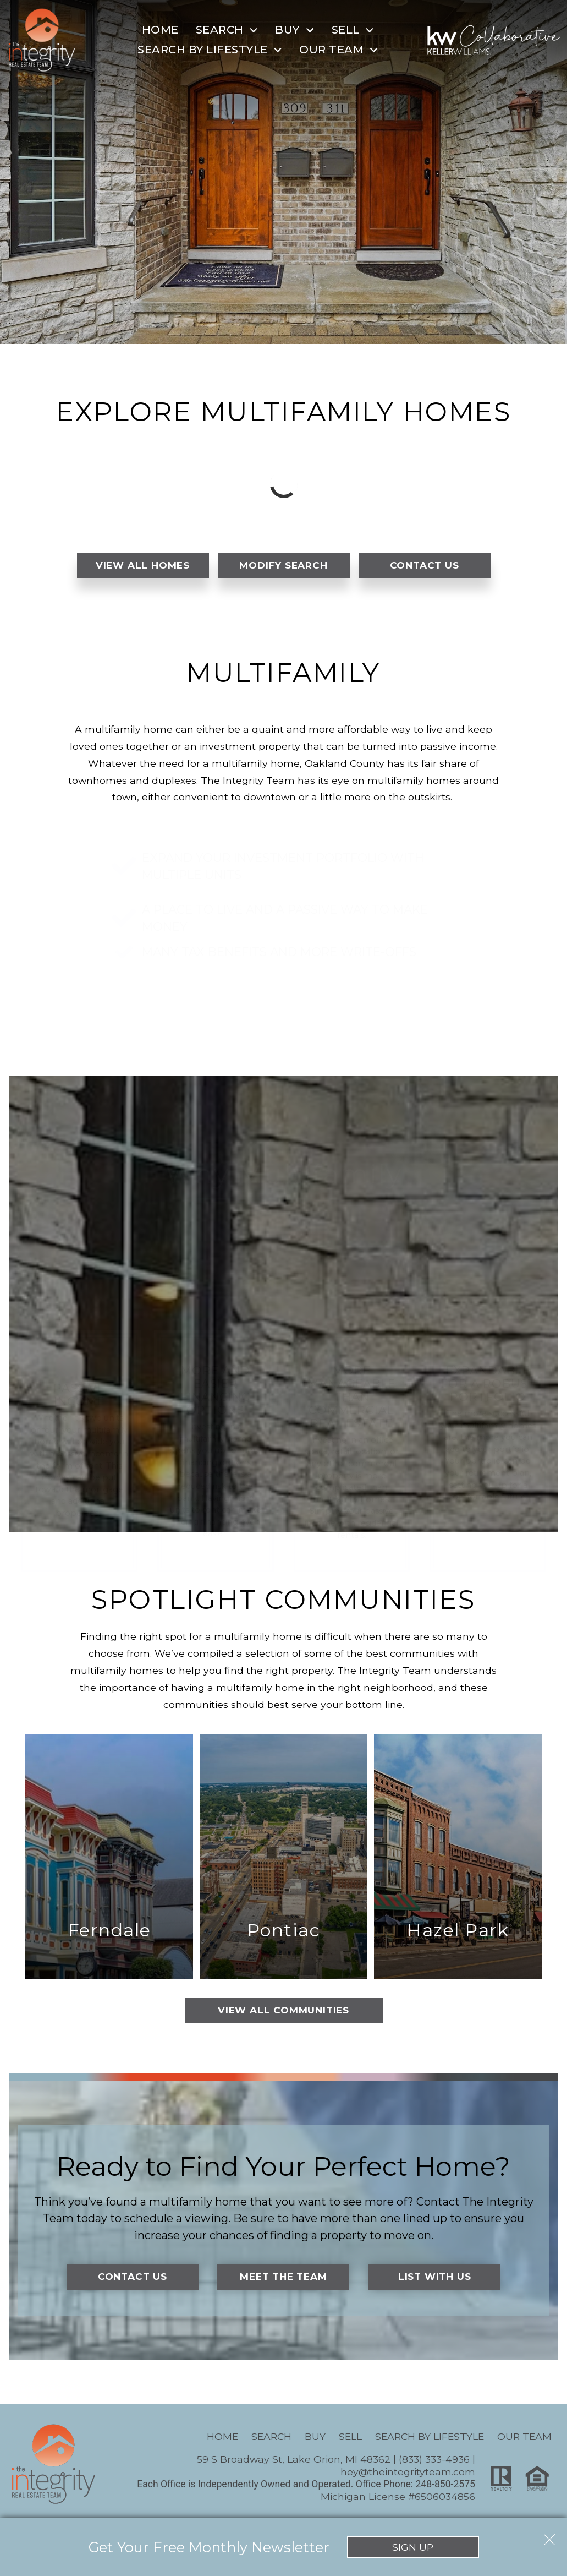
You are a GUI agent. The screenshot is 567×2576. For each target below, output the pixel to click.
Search (271, 2440)
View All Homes (142, 565)
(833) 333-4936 (434, 2463)
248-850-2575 (445, 2488)
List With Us (434, 2280)
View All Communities (283, 2014)
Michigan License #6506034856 (398, 2501)
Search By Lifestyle (429, 2440)
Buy (315, 2440)
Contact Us (424, 565)
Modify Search (283, 565)
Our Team (524, 2440)
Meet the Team (283, 2280)
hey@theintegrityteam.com (407, 2475)
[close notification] (549, 2536)
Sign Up (412, 2547)
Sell (350, 2440)
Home (160, 29)
